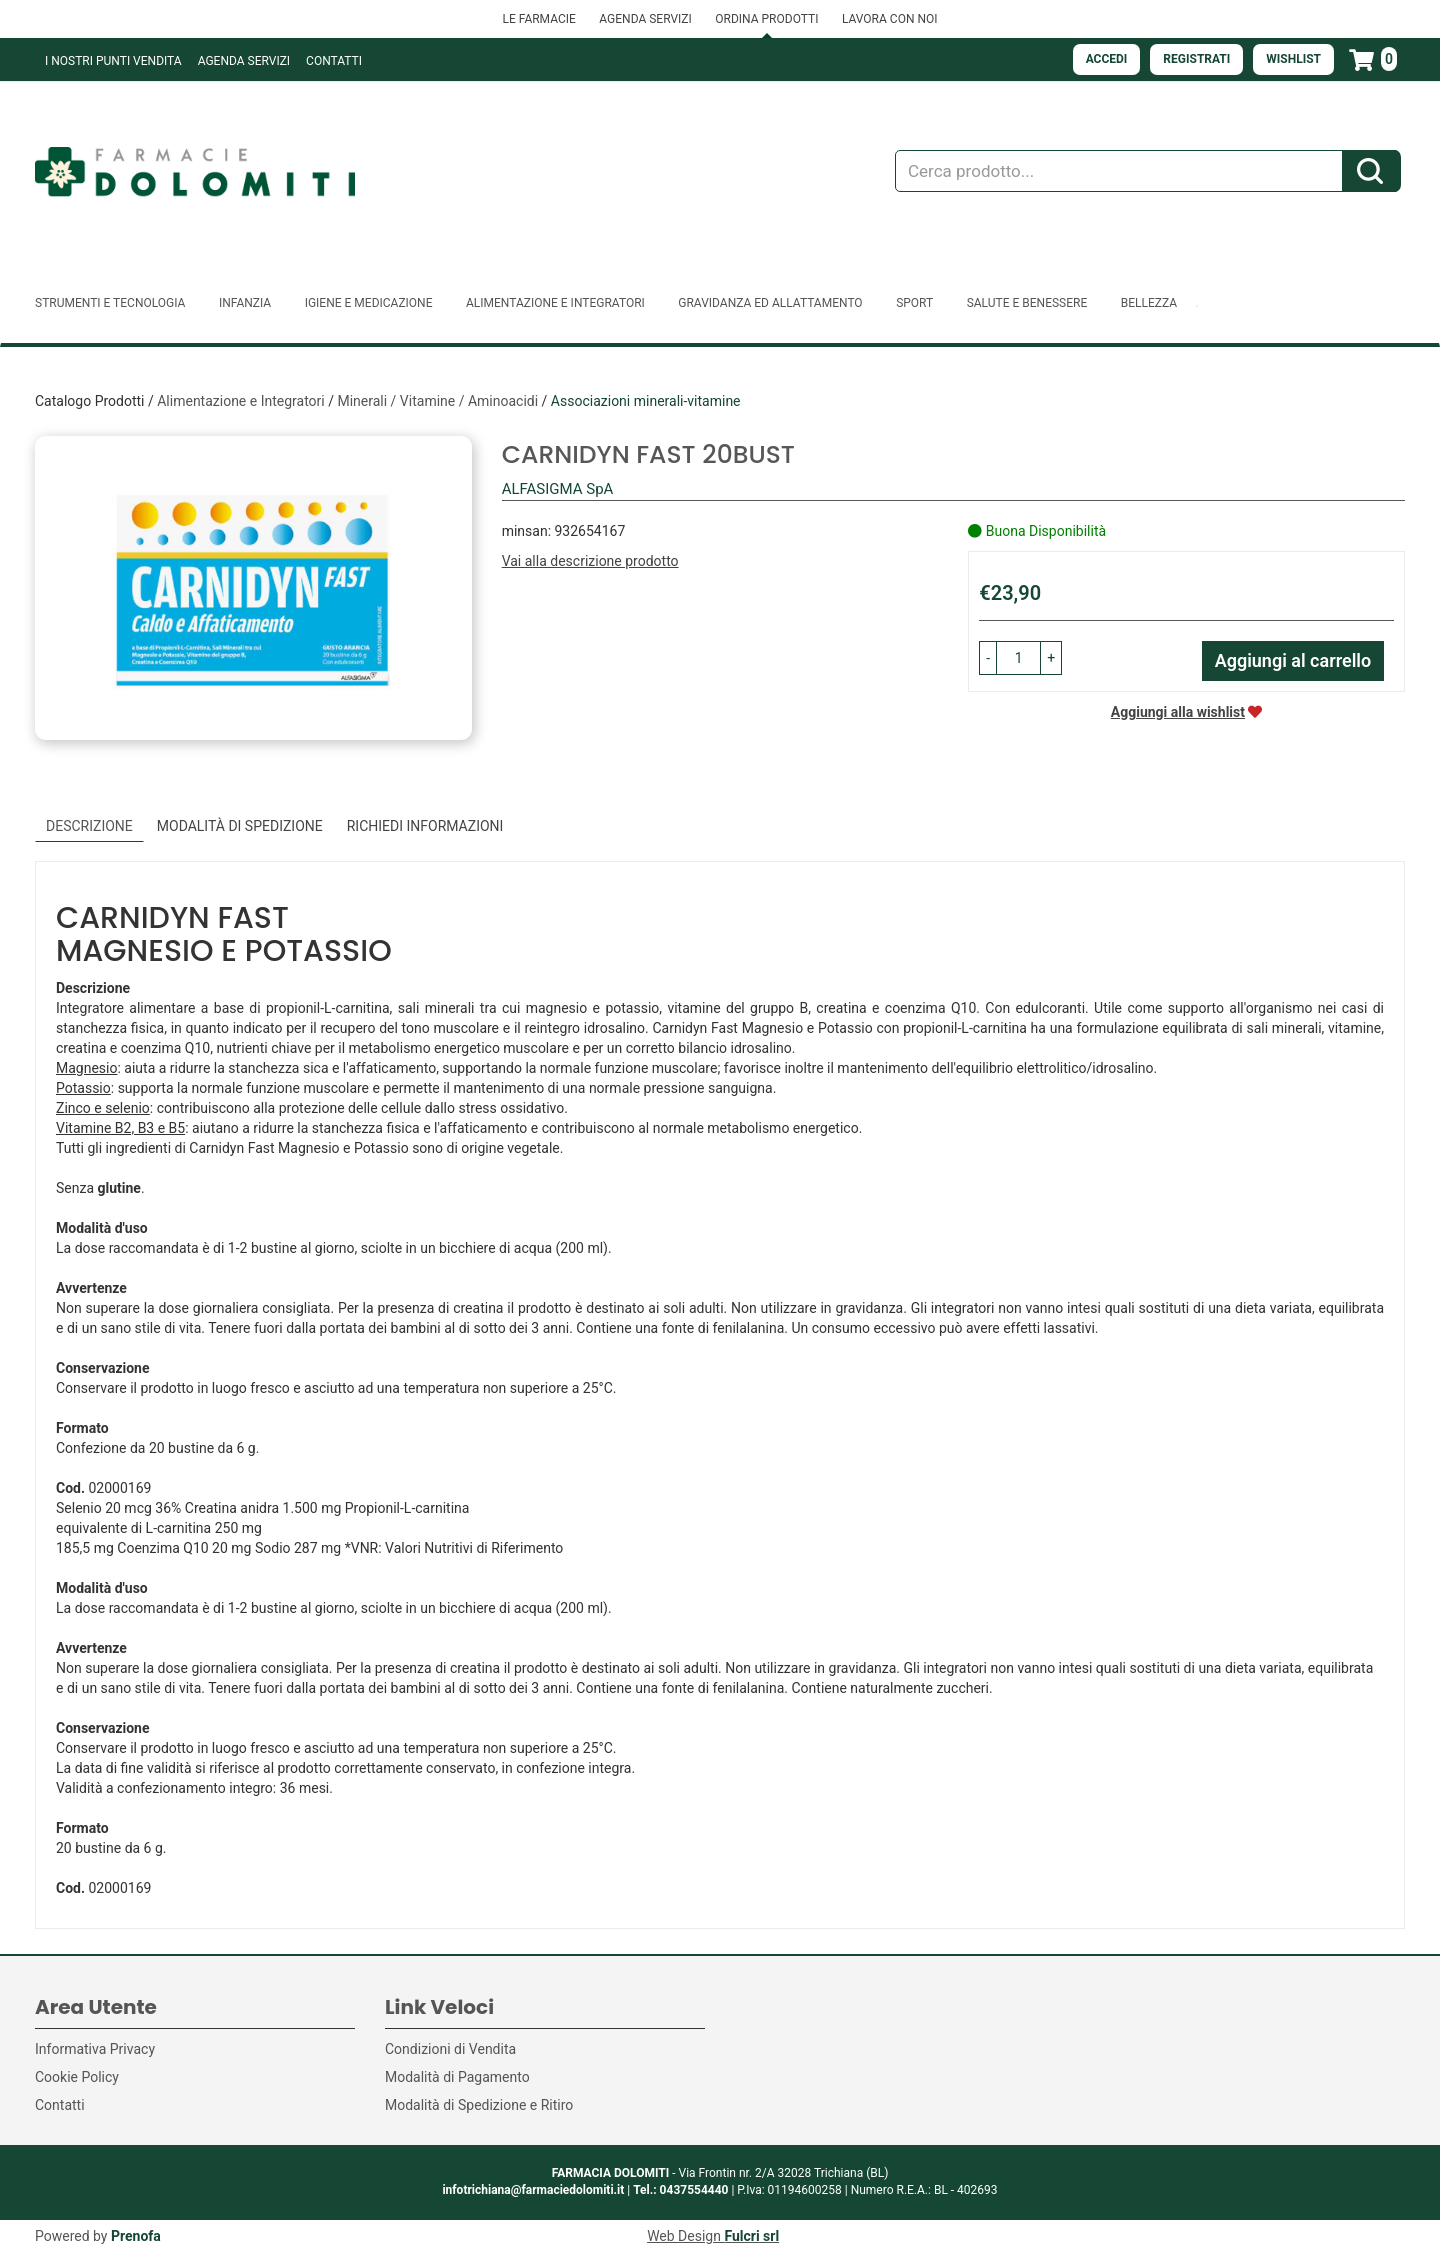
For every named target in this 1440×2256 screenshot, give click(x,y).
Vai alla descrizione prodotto (590, 561)
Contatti (334, 61)
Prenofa (136, 2236)
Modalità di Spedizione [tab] (240, 826)
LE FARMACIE (538, 19)
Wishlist (1293, 59)
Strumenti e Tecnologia (110, 303)
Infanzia (245, 303)
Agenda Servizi (244, 61)
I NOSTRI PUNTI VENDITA (113, 61)
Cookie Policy (77, 2077)
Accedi (1107, 59)
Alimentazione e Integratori (555, 303)
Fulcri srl (751, 2236)
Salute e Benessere (1027, 303)
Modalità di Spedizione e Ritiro (479, 2105)
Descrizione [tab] (89, 826)
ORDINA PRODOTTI (766, 19)
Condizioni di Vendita (450, 2049)
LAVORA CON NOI (890, 19)
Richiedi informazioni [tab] (425, 826)
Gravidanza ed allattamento (770, 303)
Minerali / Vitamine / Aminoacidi (437, 401)
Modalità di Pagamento (457, 2077)
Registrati (1196, 59)
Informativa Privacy (95, 2049)
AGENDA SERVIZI (645, 19)
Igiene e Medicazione (369, 303)
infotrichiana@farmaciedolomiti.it (533, 2190)
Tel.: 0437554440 (680, 2190)
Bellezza (1149, 303)
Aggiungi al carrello (1293, 660)
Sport (914, 303)
